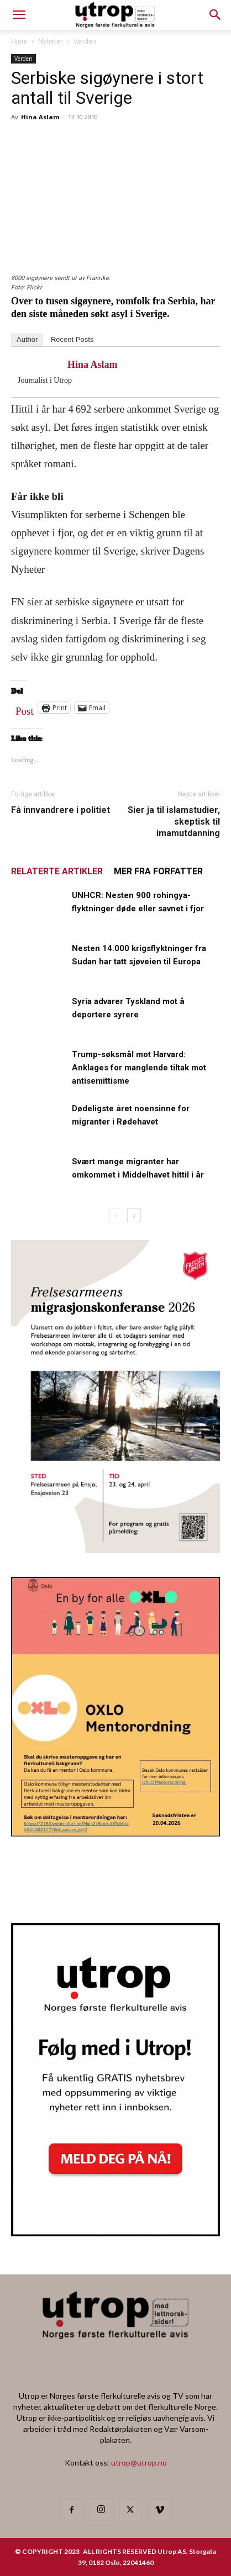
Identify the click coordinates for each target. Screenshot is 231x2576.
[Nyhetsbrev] (115, 2233)
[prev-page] (116, 1215)
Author (27, 339)
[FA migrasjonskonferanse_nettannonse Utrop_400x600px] (115, 1549)
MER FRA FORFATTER (158, 871)
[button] (215, 15)
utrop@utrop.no (139, 2462)
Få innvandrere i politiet (60, 810)
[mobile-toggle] (18, 15)
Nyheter (50, 41)
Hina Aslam (40, 117)
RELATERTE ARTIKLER (57, 871)
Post (24, 708)
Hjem (19, 41)
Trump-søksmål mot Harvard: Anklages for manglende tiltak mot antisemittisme (139, 1067)
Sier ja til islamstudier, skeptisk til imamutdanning (174, 821)
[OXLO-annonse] (115, 1833)
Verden (85, 41)
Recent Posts (72, 339)
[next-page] (134, 1215)
